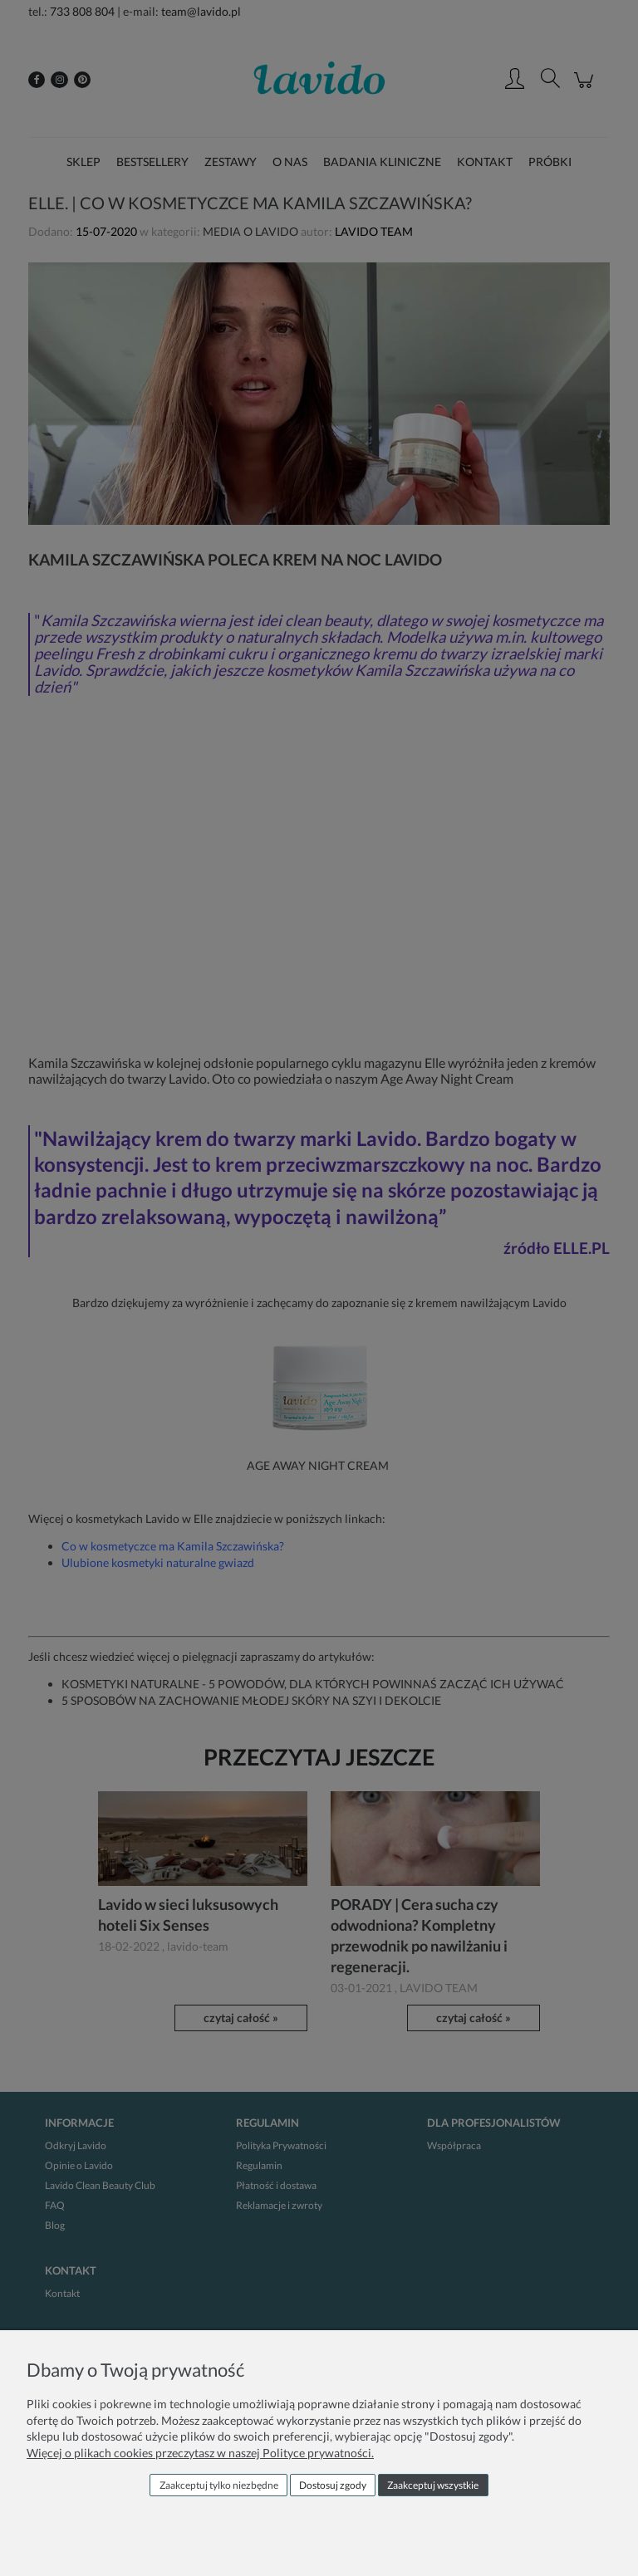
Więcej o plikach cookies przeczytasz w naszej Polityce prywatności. (200, 2453)
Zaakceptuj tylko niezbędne (219, 2485)
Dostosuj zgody (332, 2485)
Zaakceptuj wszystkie (432, 2485)
